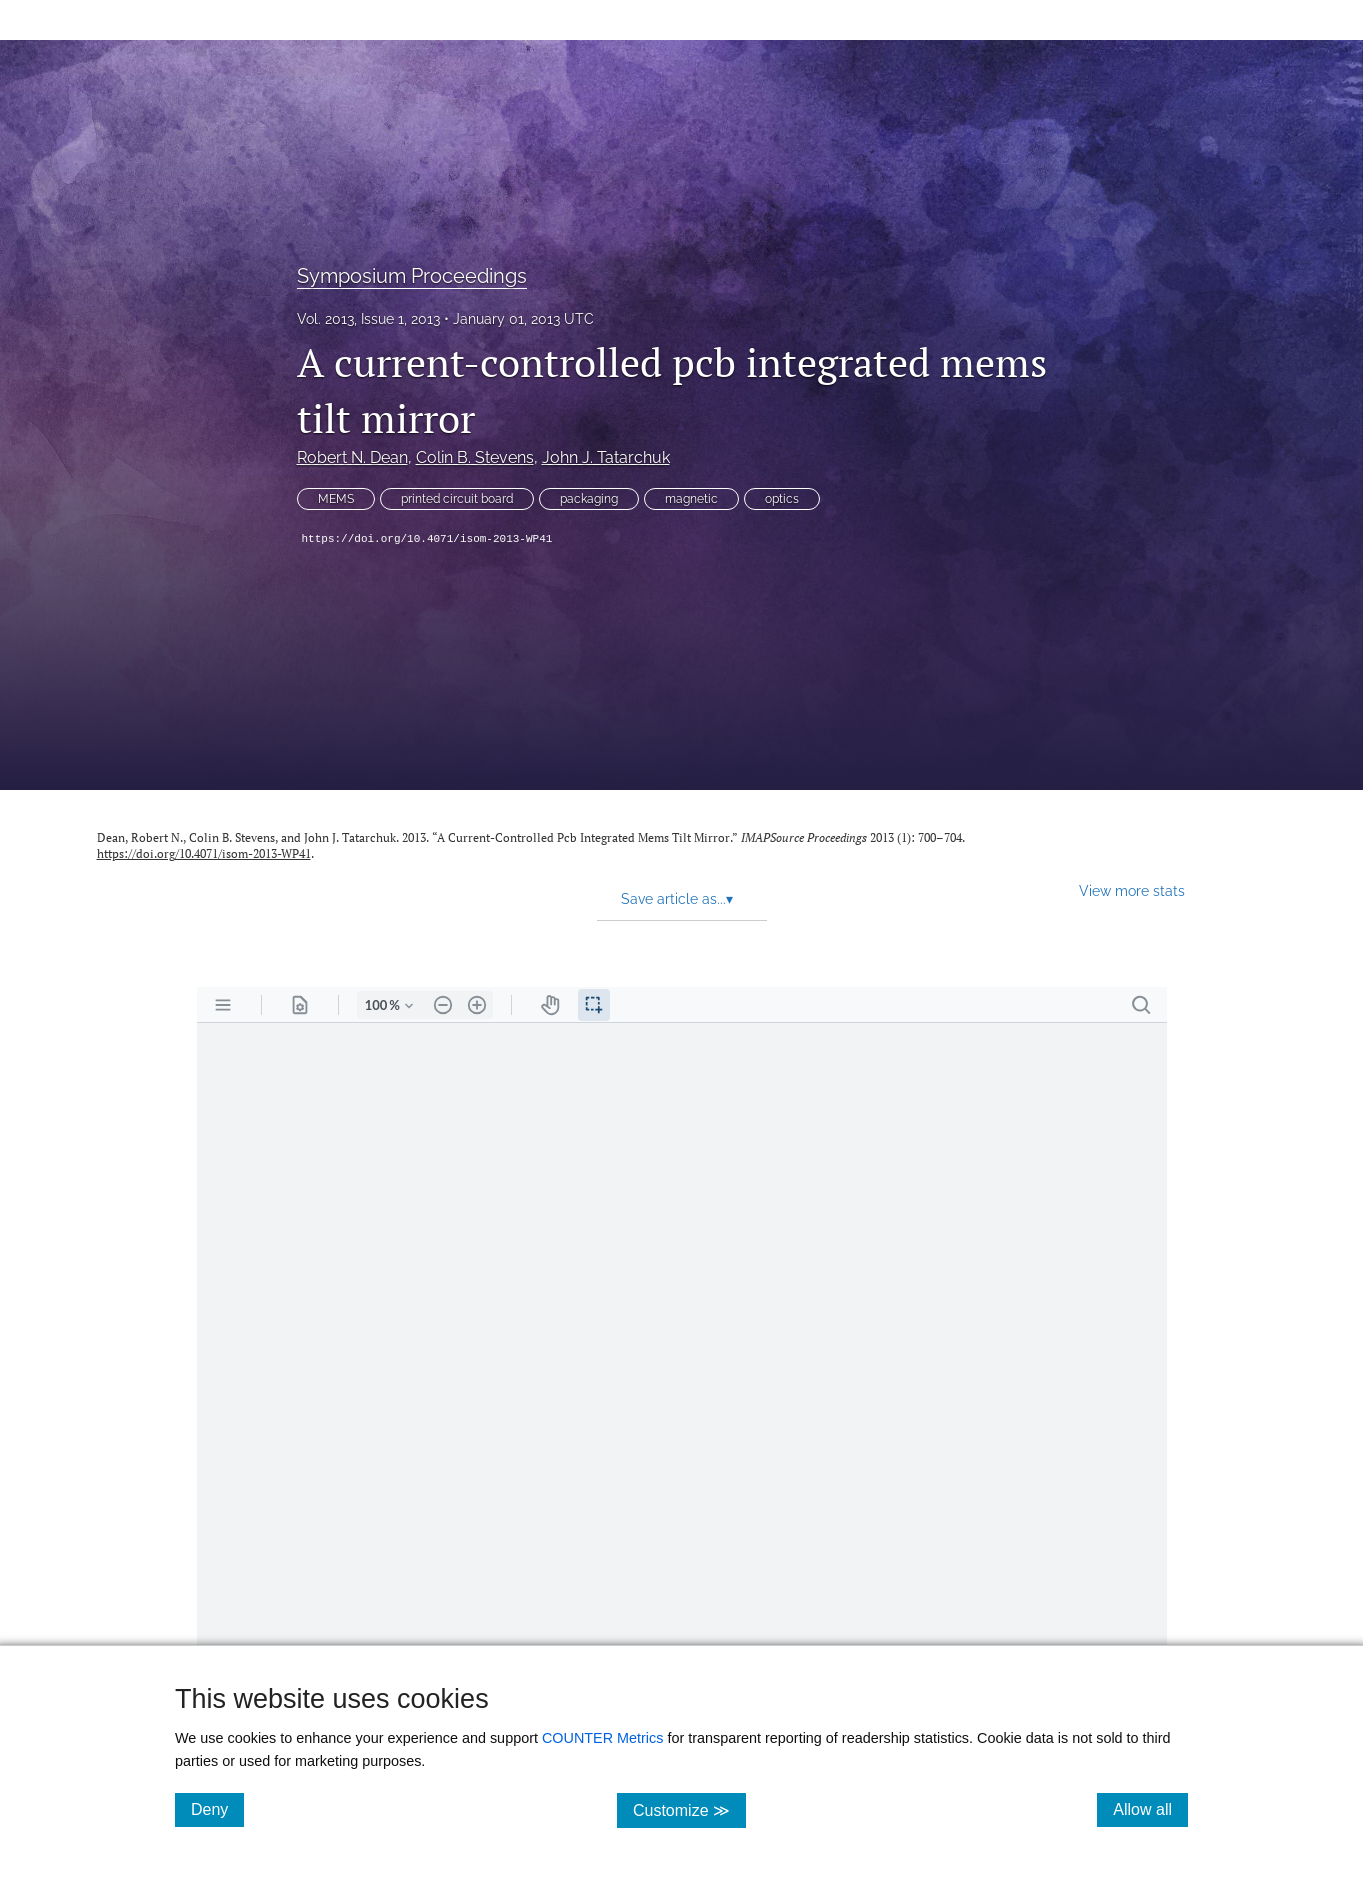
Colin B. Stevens (475, 457)
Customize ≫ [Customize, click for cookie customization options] (689, 1809)
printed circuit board (457, 499)
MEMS (336, 499)
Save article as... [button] (677, 899)
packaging (589, 499)
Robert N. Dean (352, 457)
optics (782, 499)
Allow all (1150, 1809)
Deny (217, 1809)
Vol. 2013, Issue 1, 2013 (368, 319)
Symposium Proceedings (412, 276)
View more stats (1132, 890)
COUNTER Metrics (603, 1738)
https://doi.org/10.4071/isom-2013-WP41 (427, 539)
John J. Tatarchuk (606, 457)
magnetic (691, 499)
